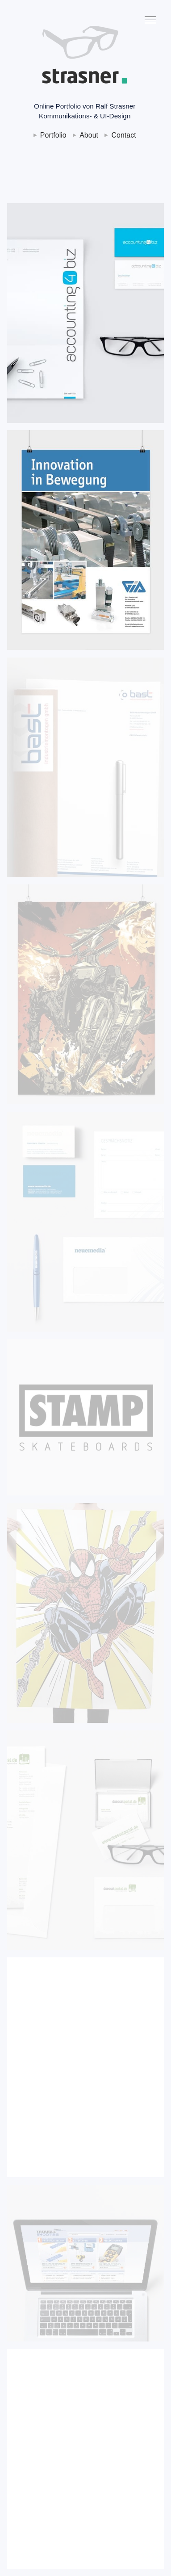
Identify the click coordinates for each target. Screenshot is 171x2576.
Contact (123, 135)
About (88, 135)
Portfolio (53, 135)
